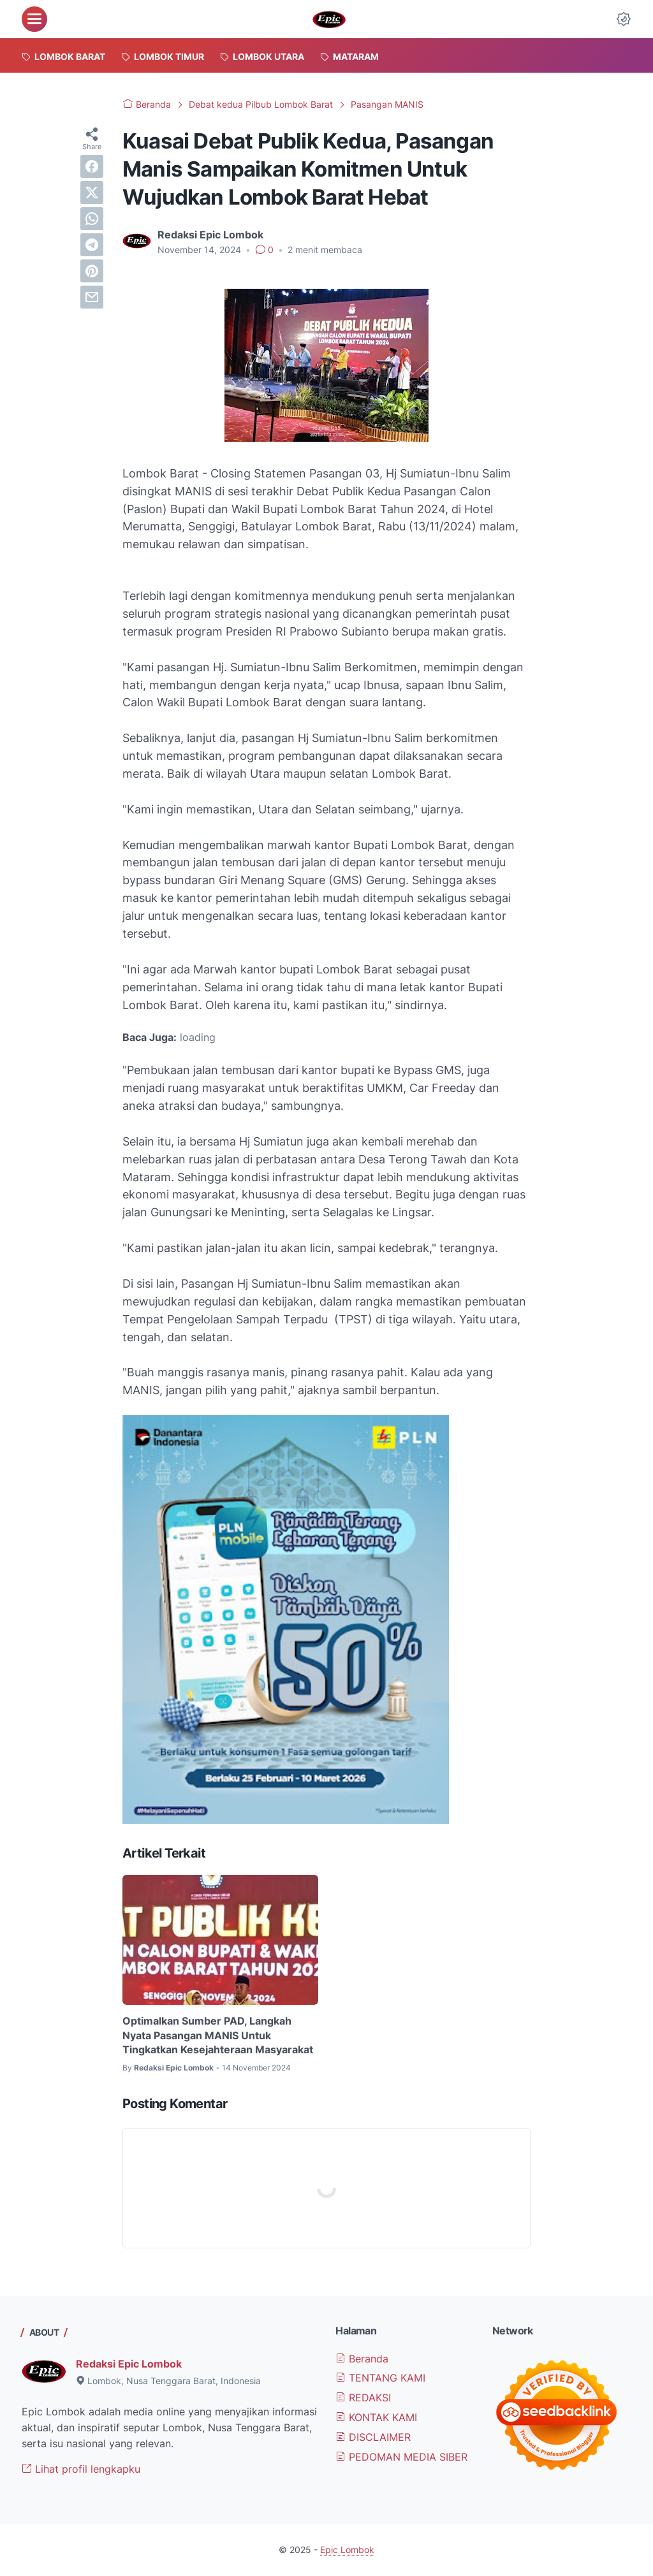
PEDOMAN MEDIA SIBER (401, 2456)
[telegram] (91, 244)
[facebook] (91, 166)
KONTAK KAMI (376, 2417)
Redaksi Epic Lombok (129, 2363)
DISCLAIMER (373, 2437)
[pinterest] (91, 270)
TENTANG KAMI (380, 2377)
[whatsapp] (91, 218)
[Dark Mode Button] (623, 19)
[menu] (34, 19)
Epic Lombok (347, 2549)
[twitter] (91, 192)
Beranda (361, 2358)
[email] (91, 297)
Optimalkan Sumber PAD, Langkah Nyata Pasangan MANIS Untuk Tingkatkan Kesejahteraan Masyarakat (217, 2035)
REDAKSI (363, 2397)
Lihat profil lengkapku (81, 2469)
